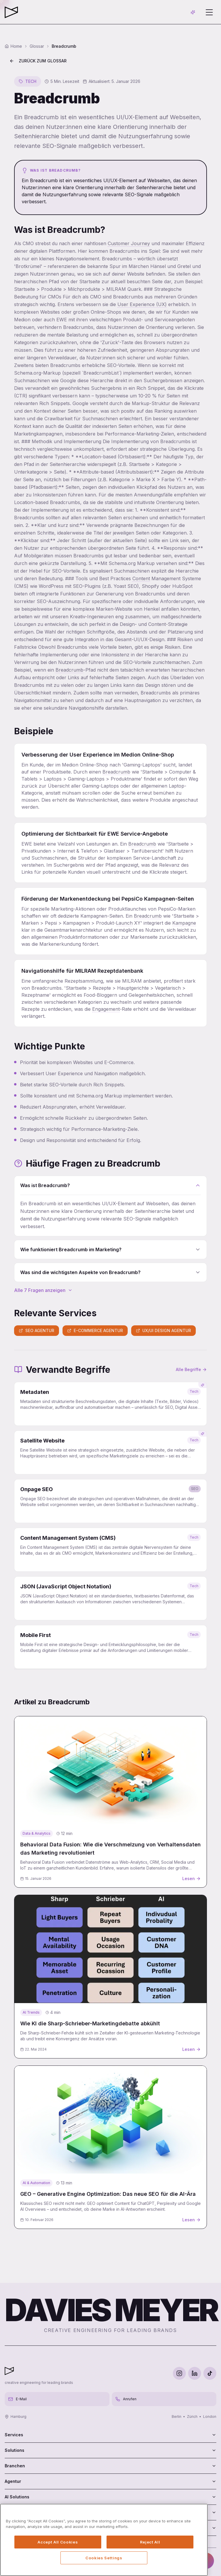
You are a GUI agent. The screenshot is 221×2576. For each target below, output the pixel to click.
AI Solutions (110, 2496)
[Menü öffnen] (209, 12)
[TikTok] (209, 2373)
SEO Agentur (36, 1330)
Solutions (110, 2450)
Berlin (176, 2416)
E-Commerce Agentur (95, 1330)
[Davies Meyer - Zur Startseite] (9, 2371)
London (209, 2416)
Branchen (110, 2465)
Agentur (110, 2481)
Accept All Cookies (58, 2542)
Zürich (192, 2416)
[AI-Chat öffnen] (193, 12)
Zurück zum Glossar (38, 60)
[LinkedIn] (194, 2373)
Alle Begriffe (191, 1369)
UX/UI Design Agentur (163, 1330)
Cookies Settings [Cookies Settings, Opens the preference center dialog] (103, 2557)
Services (110, 2434)
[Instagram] (179, 2373)
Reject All (150, 2542)
